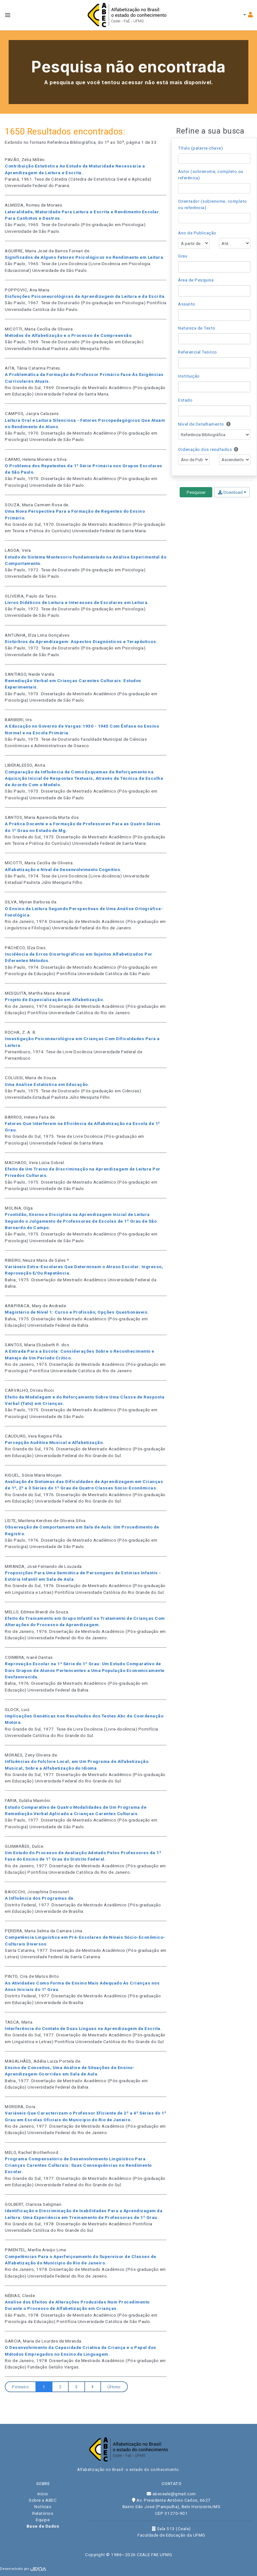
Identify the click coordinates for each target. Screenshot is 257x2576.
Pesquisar (196, 492)
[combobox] (214, 266)
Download (232, 492)
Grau (182, 255)
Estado (185, 400)
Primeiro (20, 2386)
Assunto (186, 303)
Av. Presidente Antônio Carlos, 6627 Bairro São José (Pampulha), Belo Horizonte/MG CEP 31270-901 (171, 2507)
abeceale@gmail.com (171, 2493)
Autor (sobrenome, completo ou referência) (210, 174)
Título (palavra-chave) (200, 148)
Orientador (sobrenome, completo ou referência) (212, 204)
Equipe (43, 2519)
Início (42, 2493)
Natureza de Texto (196, 327)
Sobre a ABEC (43, 2500)
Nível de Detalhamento (204, 424)
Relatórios (42, 2513)
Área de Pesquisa (196, 279)
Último (114, 2386)
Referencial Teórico (197, 352)
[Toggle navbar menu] (7, 15)
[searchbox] (182, 267)
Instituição (189, 376)
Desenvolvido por (23, 2569)
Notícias (42, 2506)
